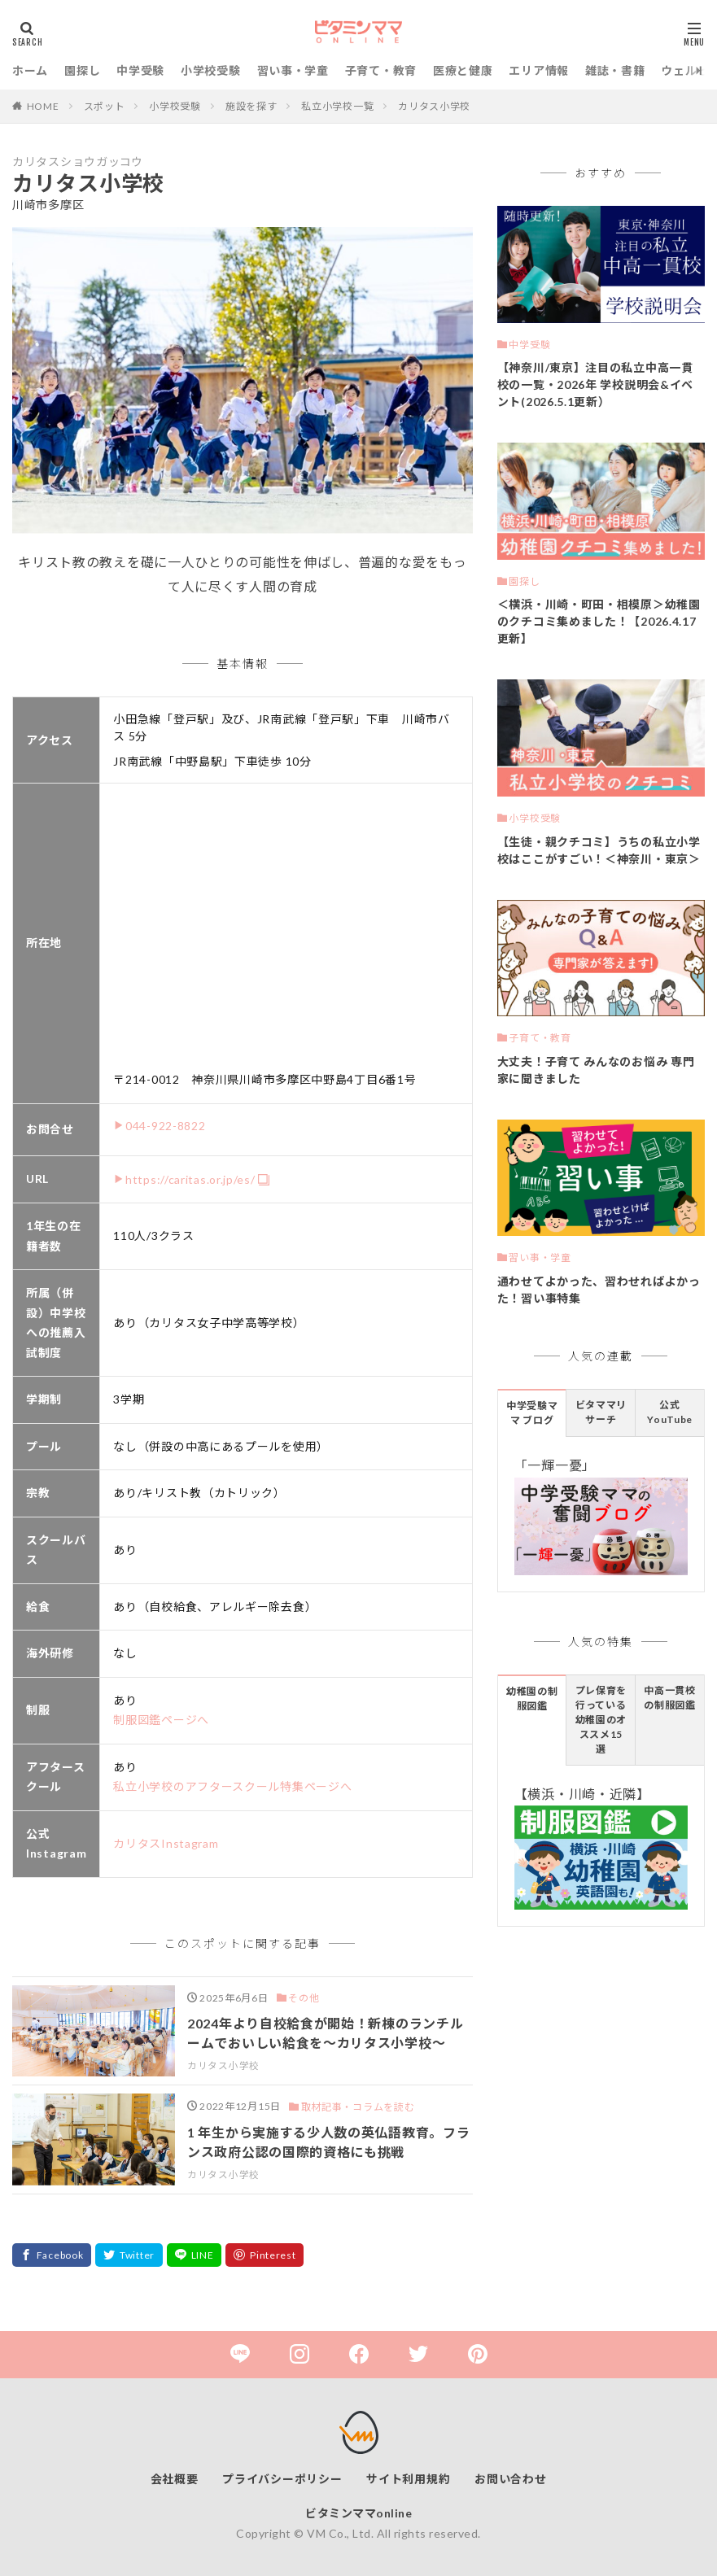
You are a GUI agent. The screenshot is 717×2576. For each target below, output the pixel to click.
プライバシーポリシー (282, 2479)
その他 (303, 1998)
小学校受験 (211, 70)
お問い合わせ (510, 2479)
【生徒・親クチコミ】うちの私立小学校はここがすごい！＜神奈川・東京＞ (599, 850)
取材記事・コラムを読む (358, 2107)
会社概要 (175, 2479)
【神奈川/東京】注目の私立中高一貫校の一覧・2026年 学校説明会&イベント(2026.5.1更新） (595, 384)
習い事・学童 (293, 70)
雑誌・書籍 (615, 70)
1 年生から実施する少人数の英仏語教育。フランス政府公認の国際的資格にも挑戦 (328, 2141)
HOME (43, 106)
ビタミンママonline (358, 2513)
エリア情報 (539, 70)
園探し (82, 70)
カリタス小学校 (434, 106)
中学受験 (140, 70)
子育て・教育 (381, 70)
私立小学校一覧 (337, 106)
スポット (104, 106)
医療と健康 (463, 70)
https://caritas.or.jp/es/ (190, 1179)
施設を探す (251, 106)
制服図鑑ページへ (161, 1720)
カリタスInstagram (165, 1843)
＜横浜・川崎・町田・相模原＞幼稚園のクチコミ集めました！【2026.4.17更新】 (599, 621)
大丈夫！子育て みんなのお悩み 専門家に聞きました (596, 1069)
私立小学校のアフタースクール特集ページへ (232, 1786)
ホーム (30, 70)
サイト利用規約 (408, 2479)
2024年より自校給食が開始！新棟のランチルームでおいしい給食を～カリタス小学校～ (325, 2032)
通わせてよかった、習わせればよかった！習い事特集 (599, 1289)
